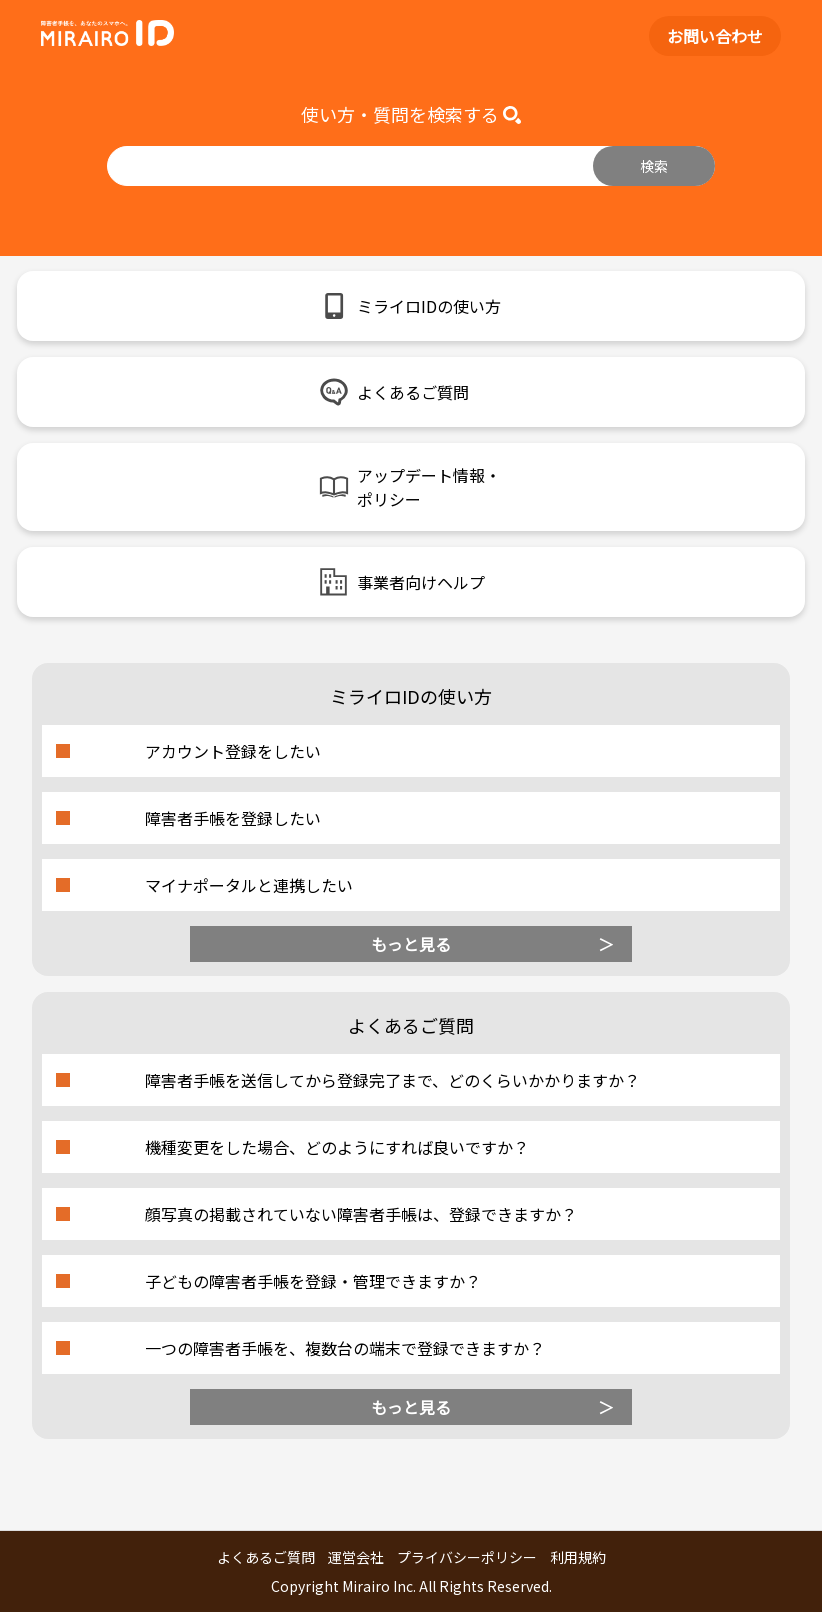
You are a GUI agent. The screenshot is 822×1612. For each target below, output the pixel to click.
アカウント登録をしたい (233, 751)
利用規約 (578, 1557)
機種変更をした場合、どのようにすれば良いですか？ (337, 1147)
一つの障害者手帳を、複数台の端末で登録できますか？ (345, 1348)
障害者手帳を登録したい (233, 818)
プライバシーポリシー (467, 1557)
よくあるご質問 (266, 1557)
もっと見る (411, 944)
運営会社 (356, 1557)
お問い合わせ (715, 36)
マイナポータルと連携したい (249, 885)
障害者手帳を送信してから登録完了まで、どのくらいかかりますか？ (392, 1080)
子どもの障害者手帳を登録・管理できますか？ (313, 1281)
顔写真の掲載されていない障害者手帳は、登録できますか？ (361, 1214)
